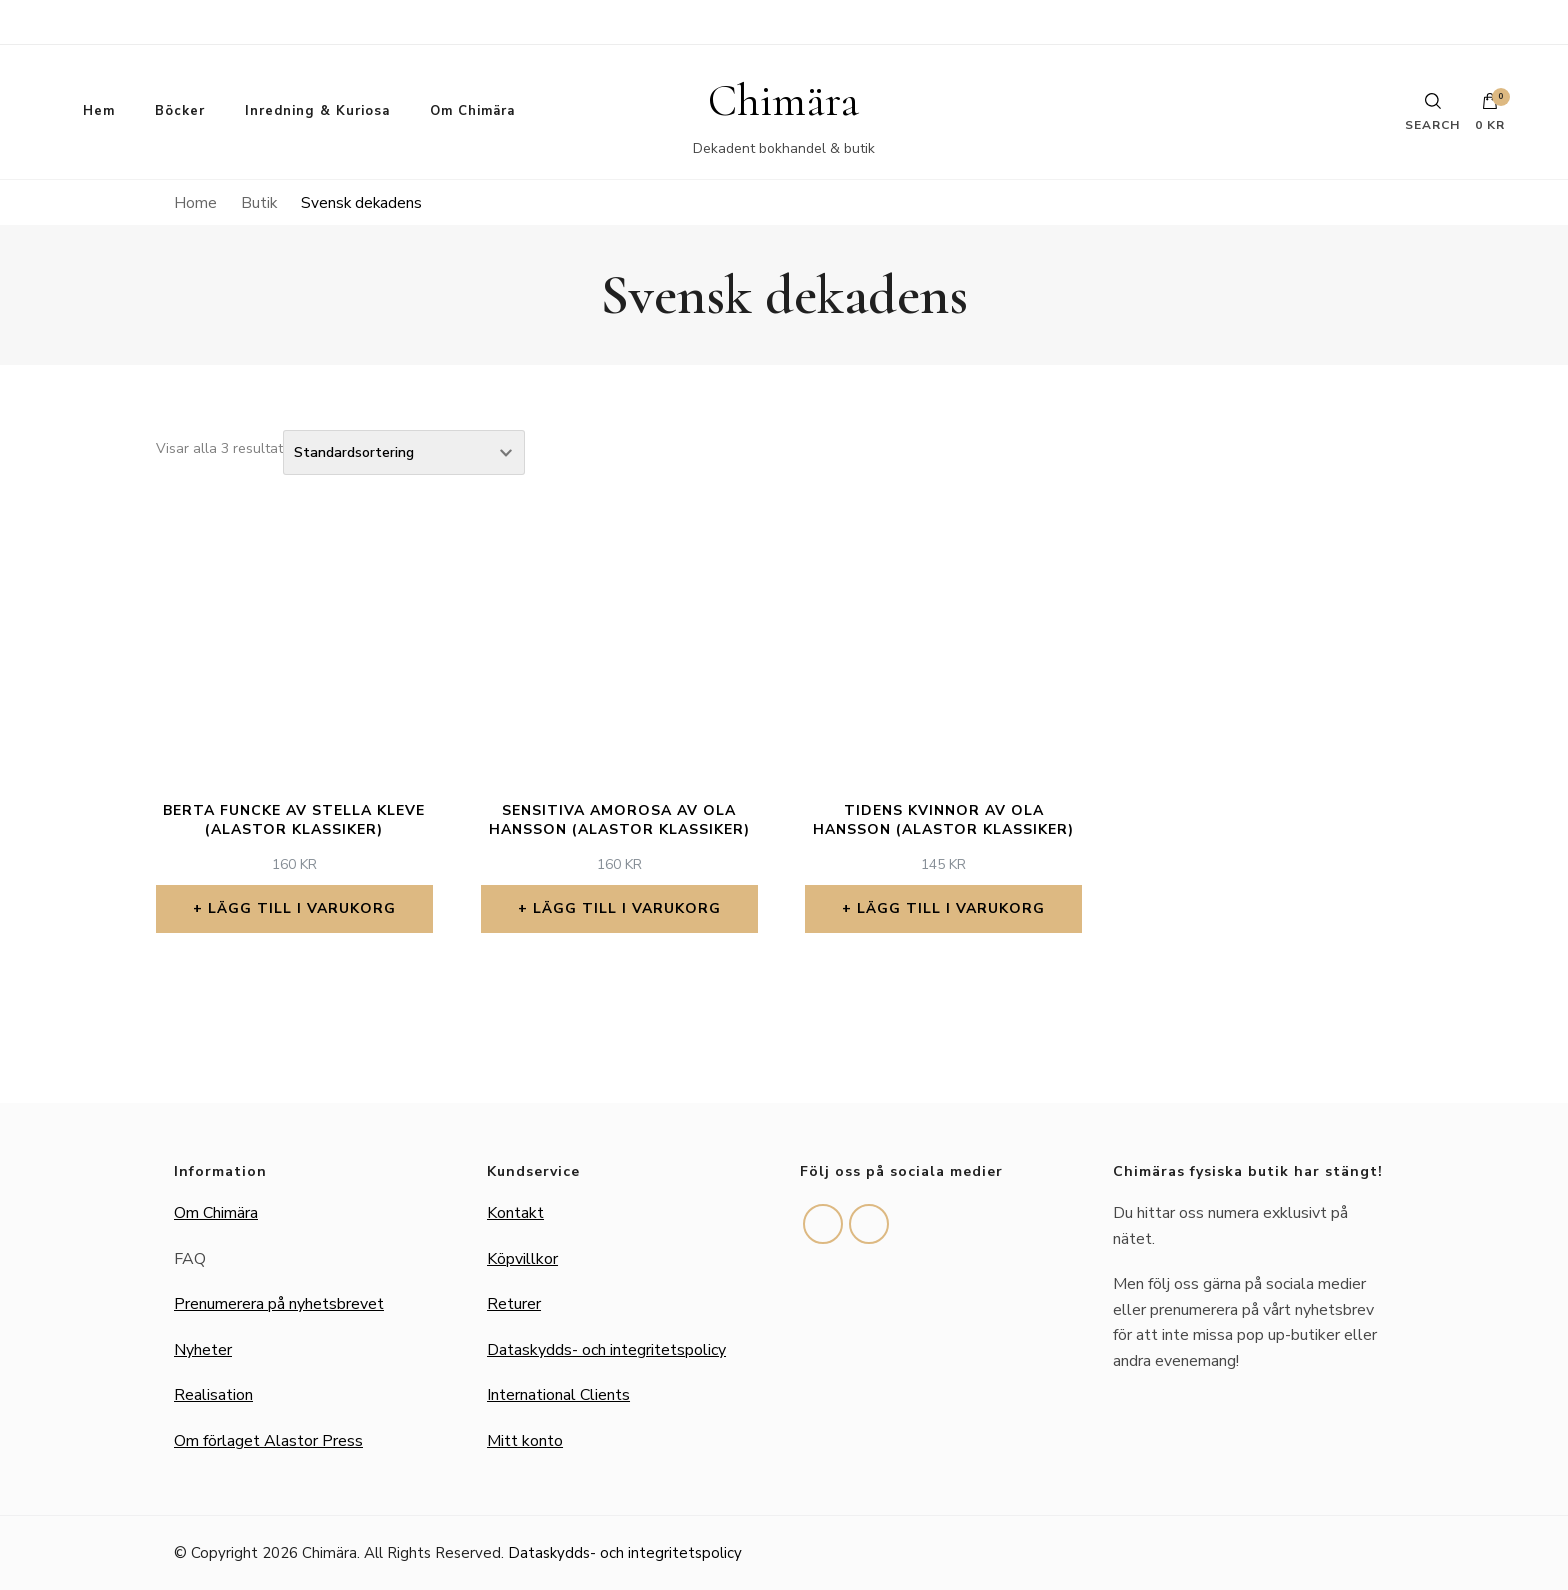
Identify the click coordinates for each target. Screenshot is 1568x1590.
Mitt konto (525, 1441)
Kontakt (515, 1213)
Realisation (213, 1395)
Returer (514, 1304)
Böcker (180, 111)
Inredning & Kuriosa (317, 111)
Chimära (783, 101)
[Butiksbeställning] (404, 452)
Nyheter (203, 1350)
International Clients (558, 1395)
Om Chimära (472, 111)
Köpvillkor (522, 1259)
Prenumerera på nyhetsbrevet (279, 1304)
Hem (99, 111)
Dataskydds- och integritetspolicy (606, 1350)
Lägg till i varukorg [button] (302, 908)
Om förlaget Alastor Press (268, 1441)
